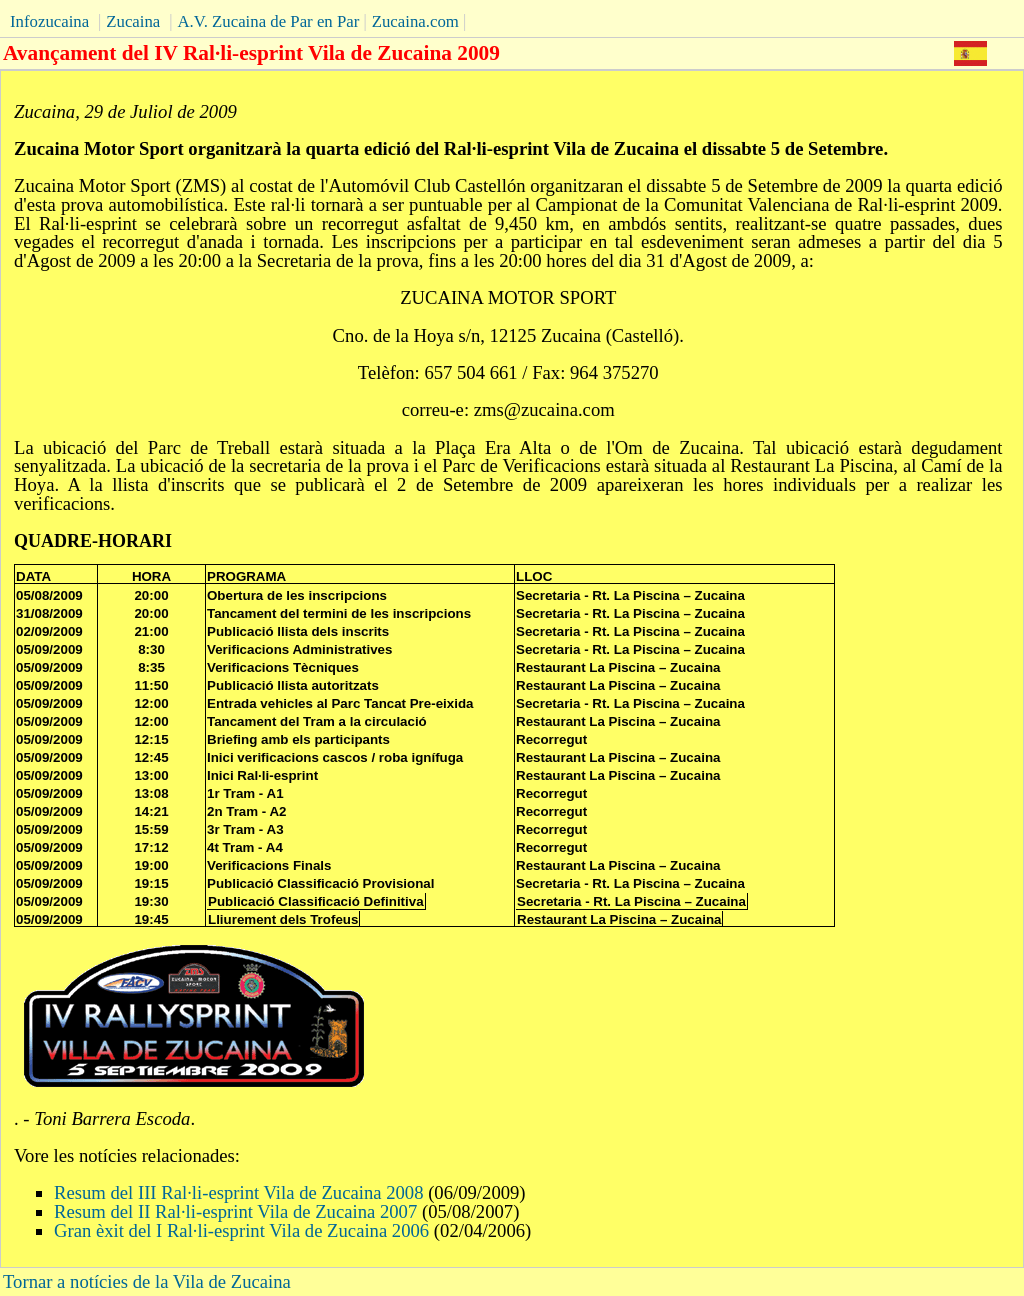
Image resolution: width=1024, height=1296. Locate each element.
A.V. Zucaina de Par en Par (268, 21)
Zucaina (133, 21)
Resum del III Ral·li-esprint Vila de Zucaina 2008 (241, 1192)
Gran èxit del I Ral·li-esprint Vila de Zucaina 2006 (241, 1230)
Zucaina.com (415, 21)
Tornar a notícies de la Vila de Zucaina (147, 1281)
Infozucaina (49, 21)
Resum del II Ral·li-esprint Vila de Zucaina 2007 (235, 1211)
